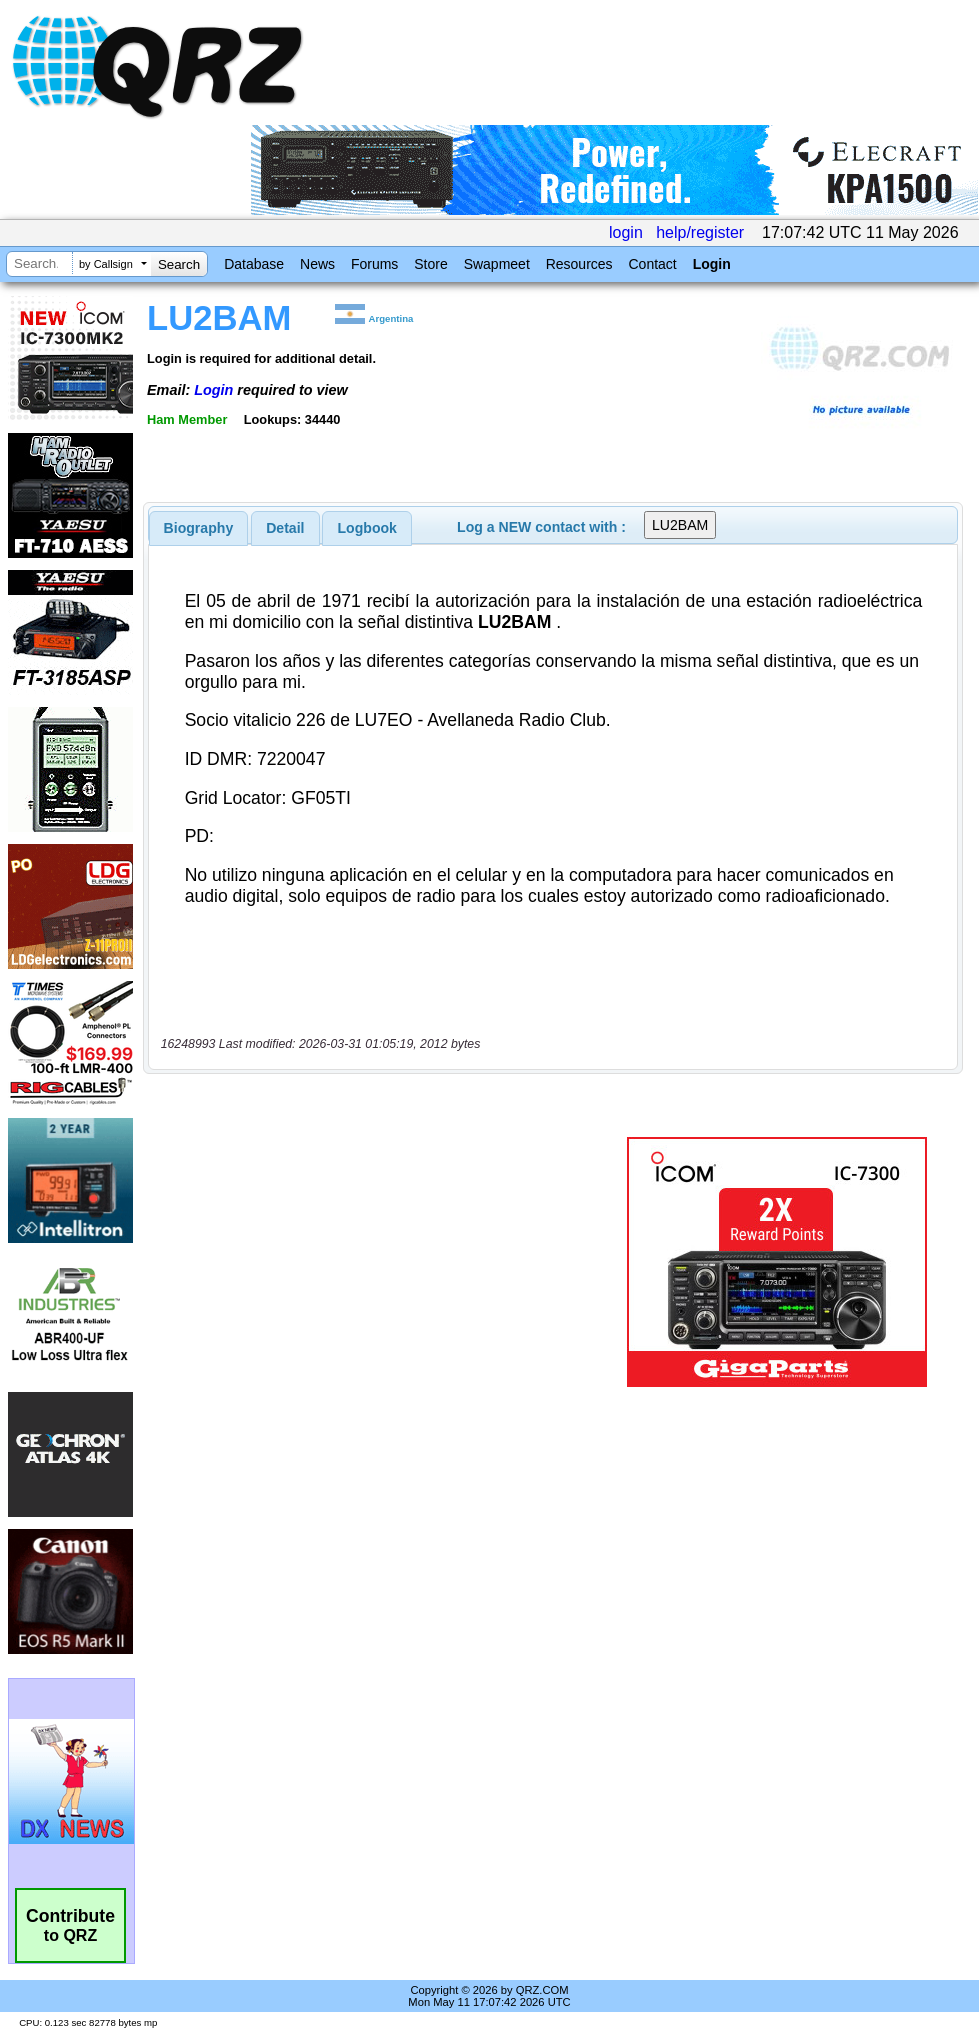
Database (254, 264)
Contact (652, 264)
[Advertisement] (383, 1262)
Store (430, 264)
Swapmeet (497, 264)
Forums (374, 264)
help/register (700, 232)
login (626, 232)
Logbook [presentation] (367, 528)
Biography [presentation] (199, 528)
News (317, 264)
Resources (579, 264)
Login (712, 264)
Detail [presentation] (285, 528)
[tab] (199, 528)
